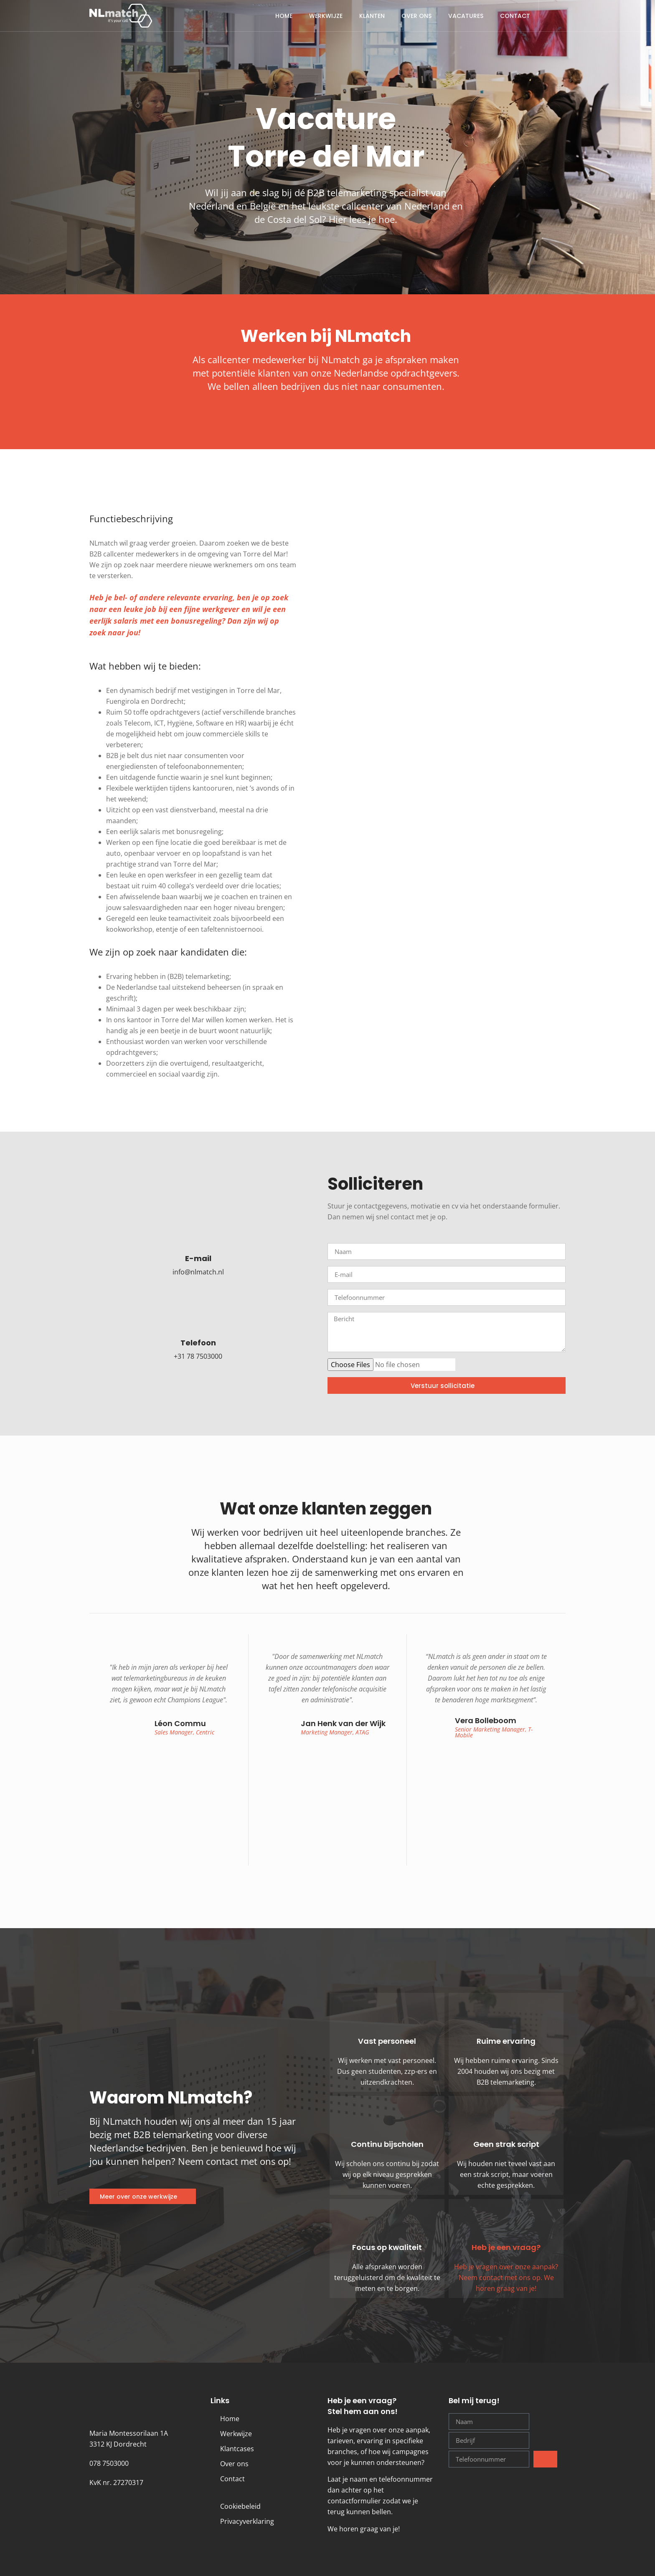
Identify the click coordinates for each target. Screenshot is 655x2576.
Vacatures (465, 16)
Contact (515, 16)
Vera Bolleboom (485, 1720)
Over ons (416, 16)
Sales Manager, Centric (184, 1732)
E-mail (198, 1258)
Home (283, 16)
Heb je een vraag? (506, 2247)
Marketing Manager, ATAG (335, 1732)
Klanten (372, 16)
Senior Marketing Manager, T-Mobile (494, 1732)
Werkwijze (326, 16)
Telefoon (198, 1342)
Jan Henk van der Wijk (343, 1723)
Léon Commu (180, 1723)
